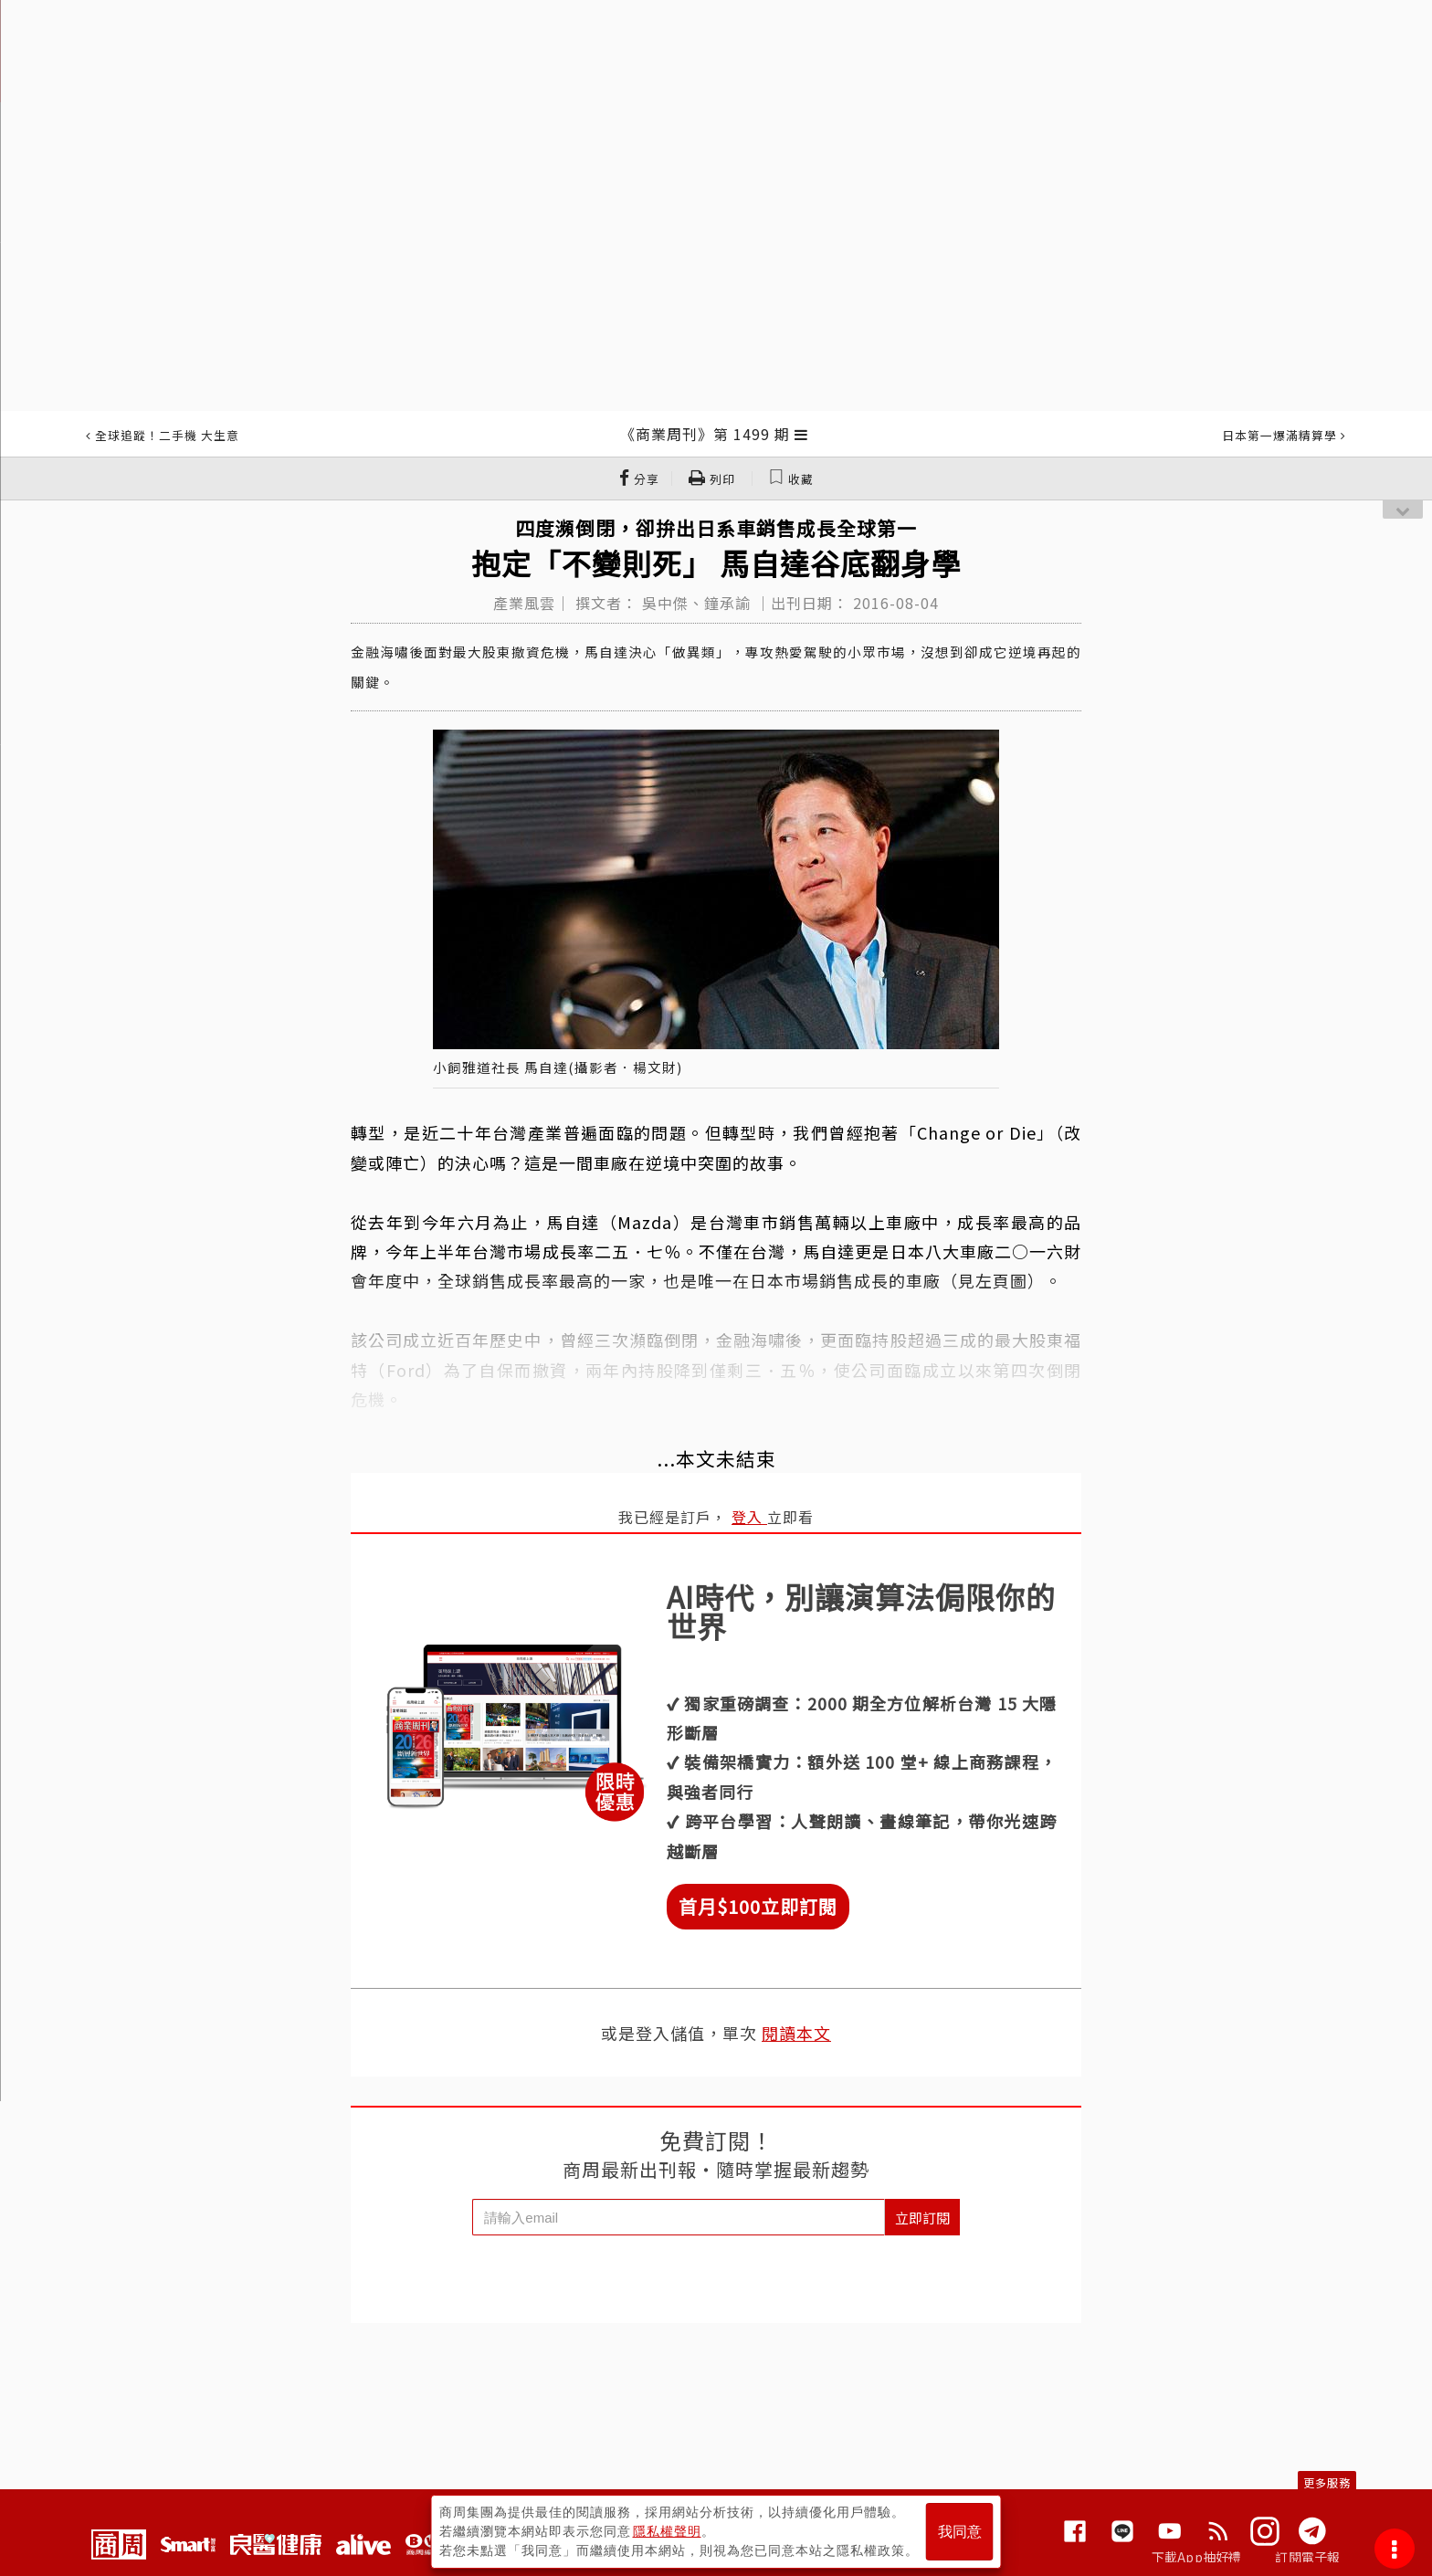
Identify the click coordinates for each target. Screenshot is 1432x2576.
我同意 (960, 2531)
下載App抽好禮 (1197, 2557)
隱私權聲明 (667, 2531)
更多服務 (1327, 2482)
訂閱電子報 (1307, 2557)
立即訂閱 (922, 2217)
